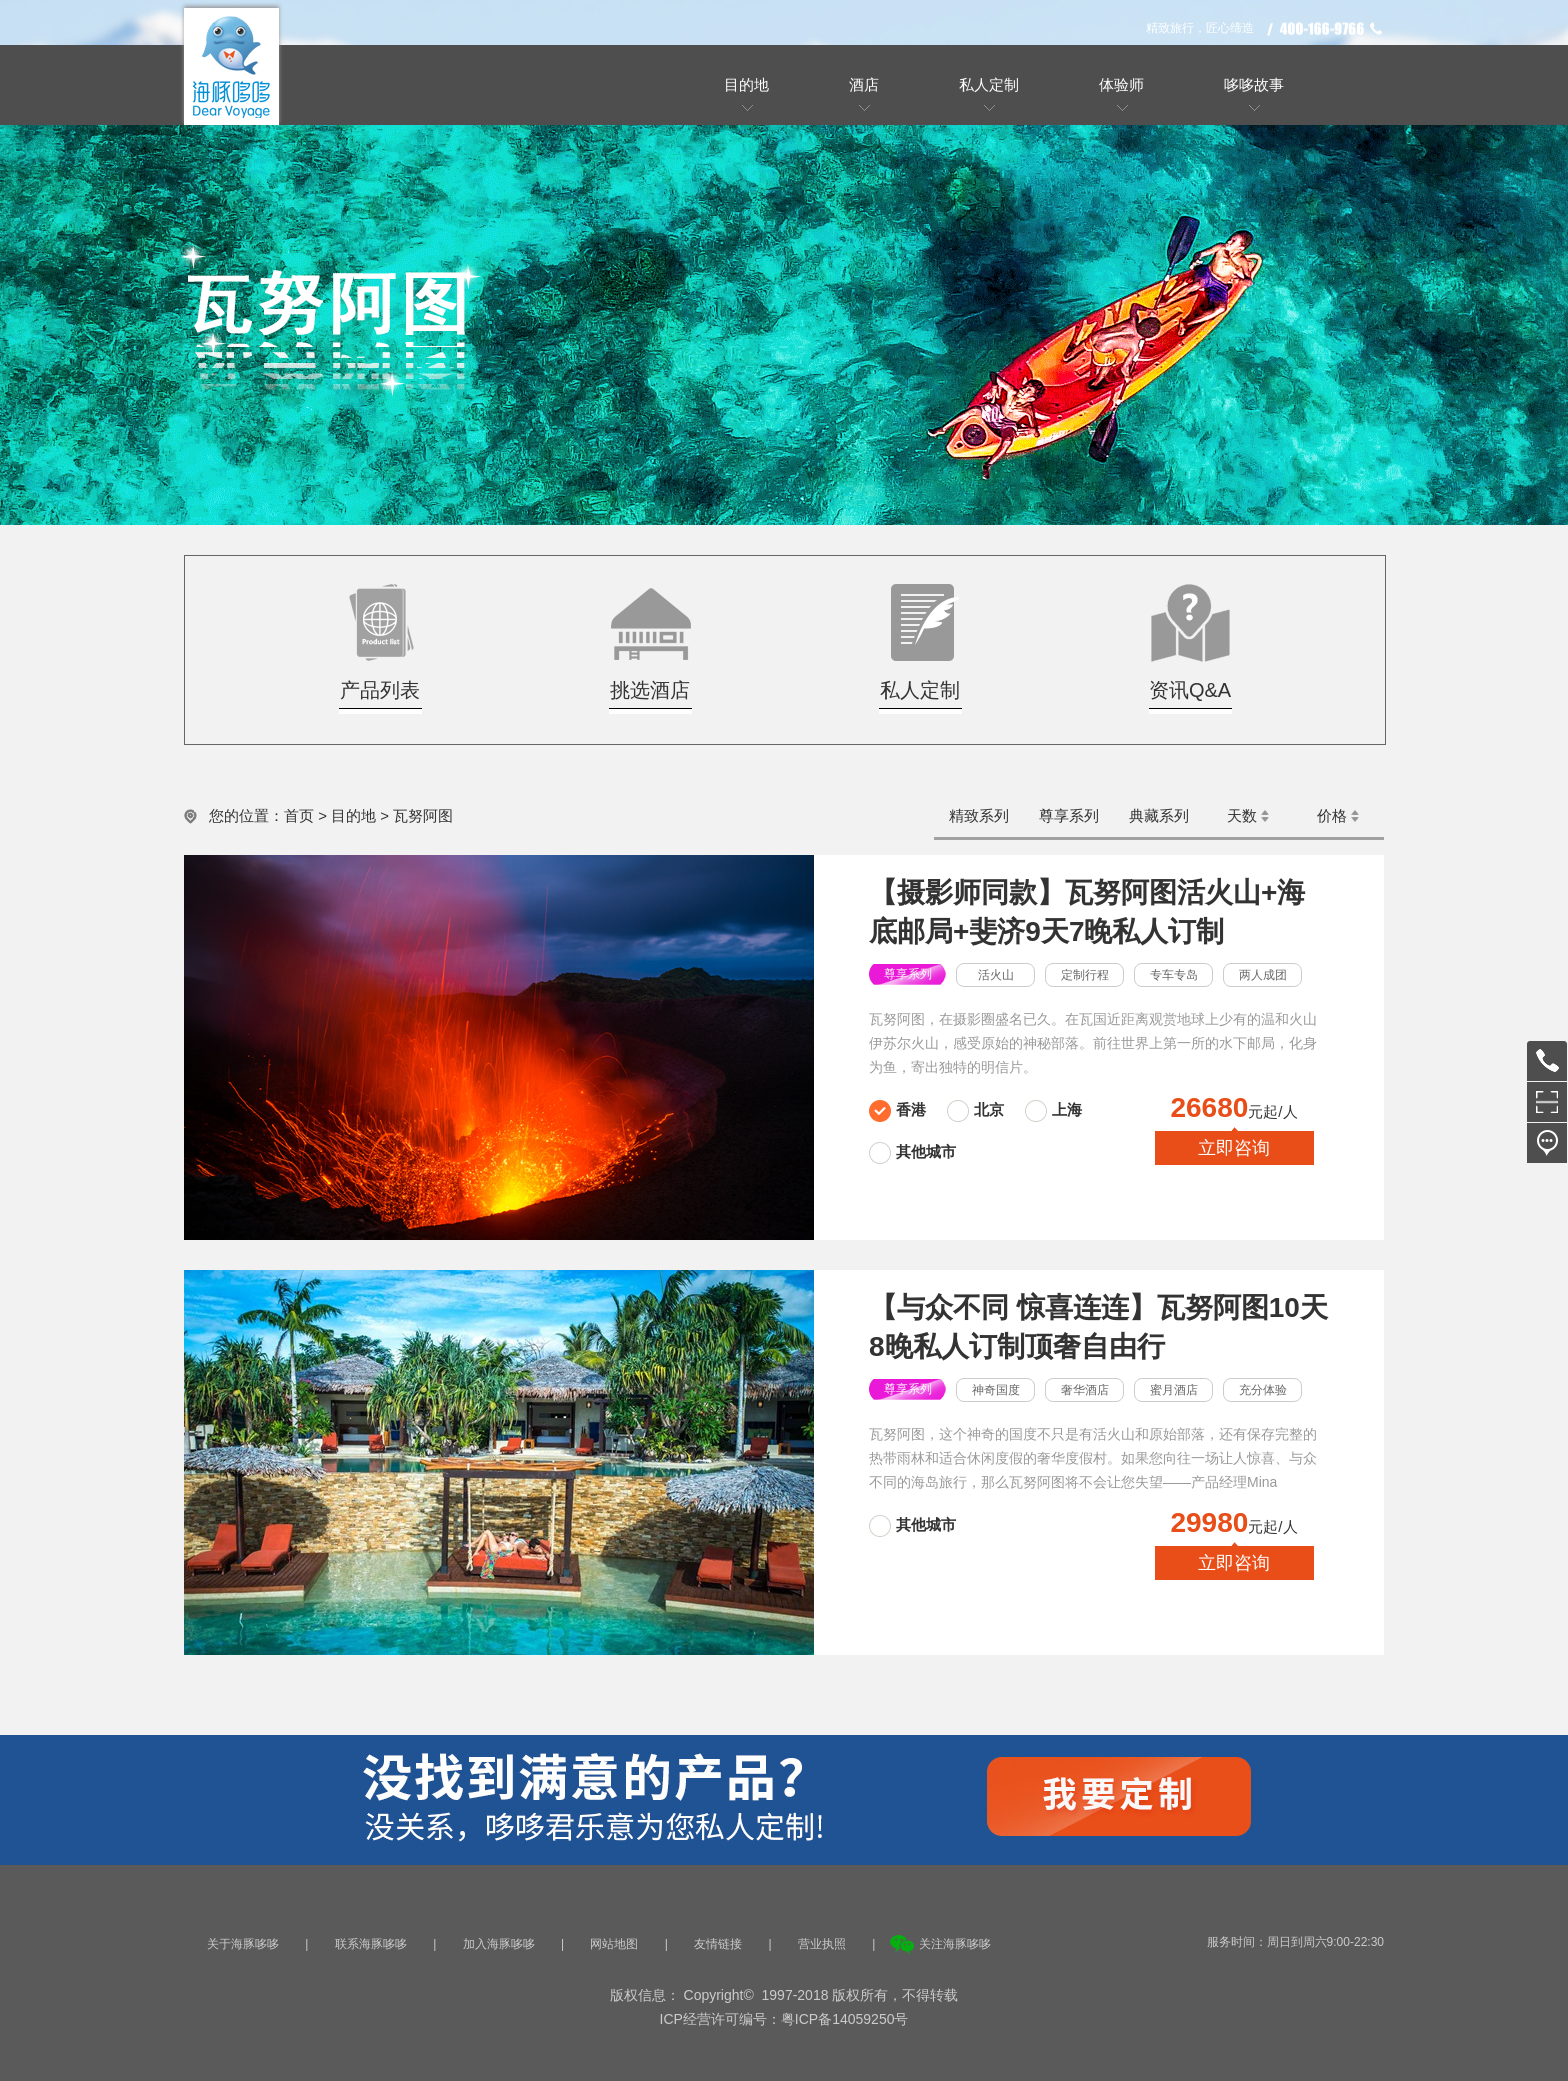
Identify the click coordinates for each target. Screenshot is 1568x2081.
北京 (989, 1109)
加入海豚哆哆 (499, 1944)
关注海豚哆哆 (955, 1944)
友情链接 (718, 1944)
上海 (1067, 1109)
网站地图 (614, 1944)
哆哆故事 (1254, 84)
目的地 (746, 84)
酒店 (864, 84)
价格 (1332, 815)
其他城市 (926, 1151)
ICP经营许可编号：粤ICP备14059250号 (784, 2019)
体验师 (1121, 84)
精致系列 (979, 815)
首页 (299, 815)
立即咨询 (1234, 1148)
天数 (1242, 815)
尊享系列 (1069, 815)
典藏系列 (1159, 815)
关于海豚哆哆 (243, 1944)
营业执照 (822, 1944)
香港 (911, 1109)
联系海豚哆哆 (371, 1944)
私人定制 (989, 84)
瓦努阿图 (423, 815)
